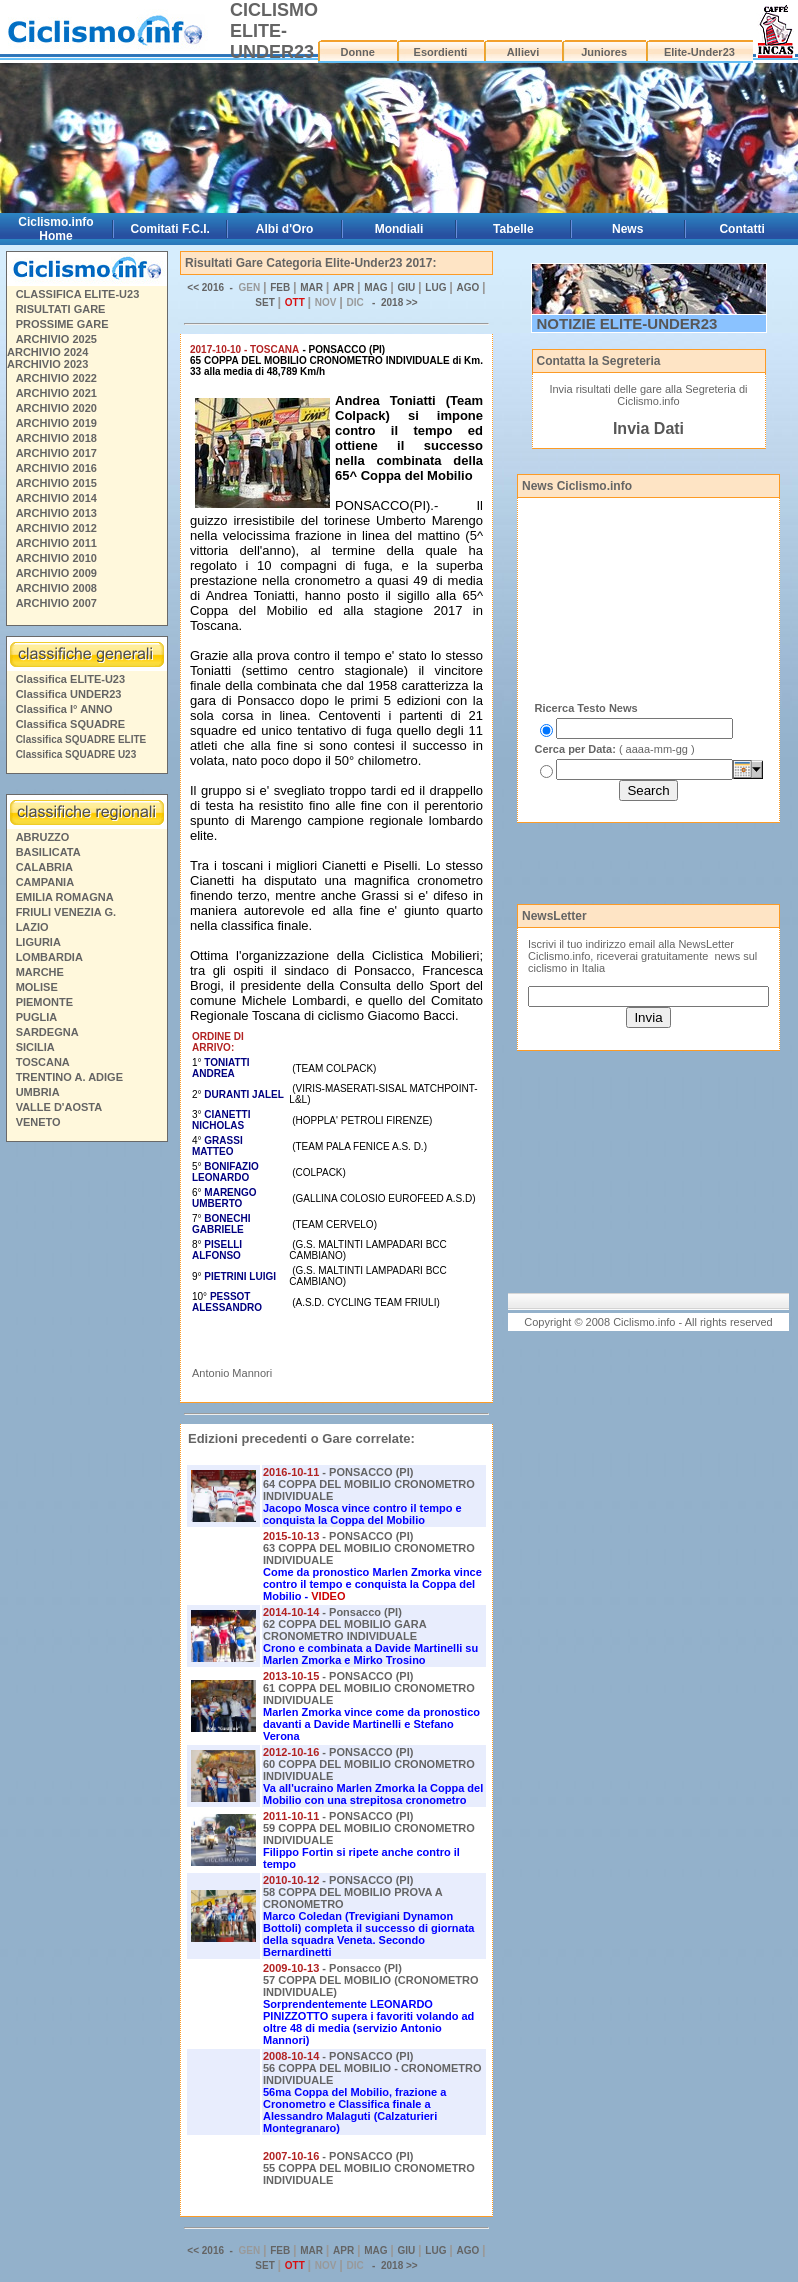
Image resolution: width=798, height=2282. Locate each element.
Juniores (604, 52)
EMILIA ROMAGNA (65, 897)
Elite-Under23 (699, 52)
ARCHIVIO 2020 (56, 408)
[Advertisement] (86, 1454)
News (627, 229)
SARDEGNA (47, 1032)
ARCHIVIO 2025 (56, 339)
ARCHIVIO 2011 (56, 543)
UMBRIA (38, 1092)
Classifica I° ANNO (64, 709)
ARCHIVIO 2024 (47, 352)
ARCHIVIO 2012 (56, 528)
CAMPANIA (45, 882)
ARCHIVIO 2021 (56, 393)
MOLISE (37, 987)
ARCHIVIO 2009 (56, 573)
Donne (358, 52)
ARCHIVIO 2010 (56, 558)
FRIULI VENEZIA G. (66, 912)
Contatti (741, 229)
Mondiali (399, 229)
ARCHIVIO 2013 (56, 513)
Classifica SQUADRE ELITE (81, 739)
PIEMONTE (44, 1002)
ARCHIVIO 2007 (56, 603)
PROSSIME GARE (62, 324)
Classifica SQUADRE (70, 724)
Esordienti (441, 52)
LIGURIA (38, 942)
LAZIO (32, 927)
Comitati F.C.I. (170, 229)
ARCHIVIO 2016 (56, 468)
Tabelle (513, 229)
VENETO (38, 1122)
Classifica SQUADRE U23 (76, 754)
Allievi (523, 52)
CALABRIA (44, 867)
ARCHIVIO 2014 (56, 498)
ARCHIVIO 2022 (56, 378)
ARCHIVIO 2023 (47, 364)
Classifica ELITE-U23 (70, 679)
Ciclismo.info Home (55, 229)
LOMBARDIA (49, 957)
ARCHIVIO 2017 (56, 453)
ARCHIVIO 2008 (56, 588)
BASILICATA (48, 852)
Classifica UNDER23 (69, 694)
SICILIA (35, 1047)
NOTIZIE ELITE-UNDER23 (627, 323)
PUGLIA (37, 1017)
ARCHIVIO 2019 (56, 423)
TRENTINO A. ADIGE (69, 1077)
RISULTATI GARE (61, 309)
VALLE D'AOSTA (59, 1107)
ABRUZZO (43, 837)
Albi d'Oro (285, 229)
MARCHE (40, 972)
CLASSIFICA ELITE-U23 (78, 294)
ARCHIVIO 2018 (56, 438)
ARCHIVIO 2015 (56, 483)
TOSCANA (43, 1062)
